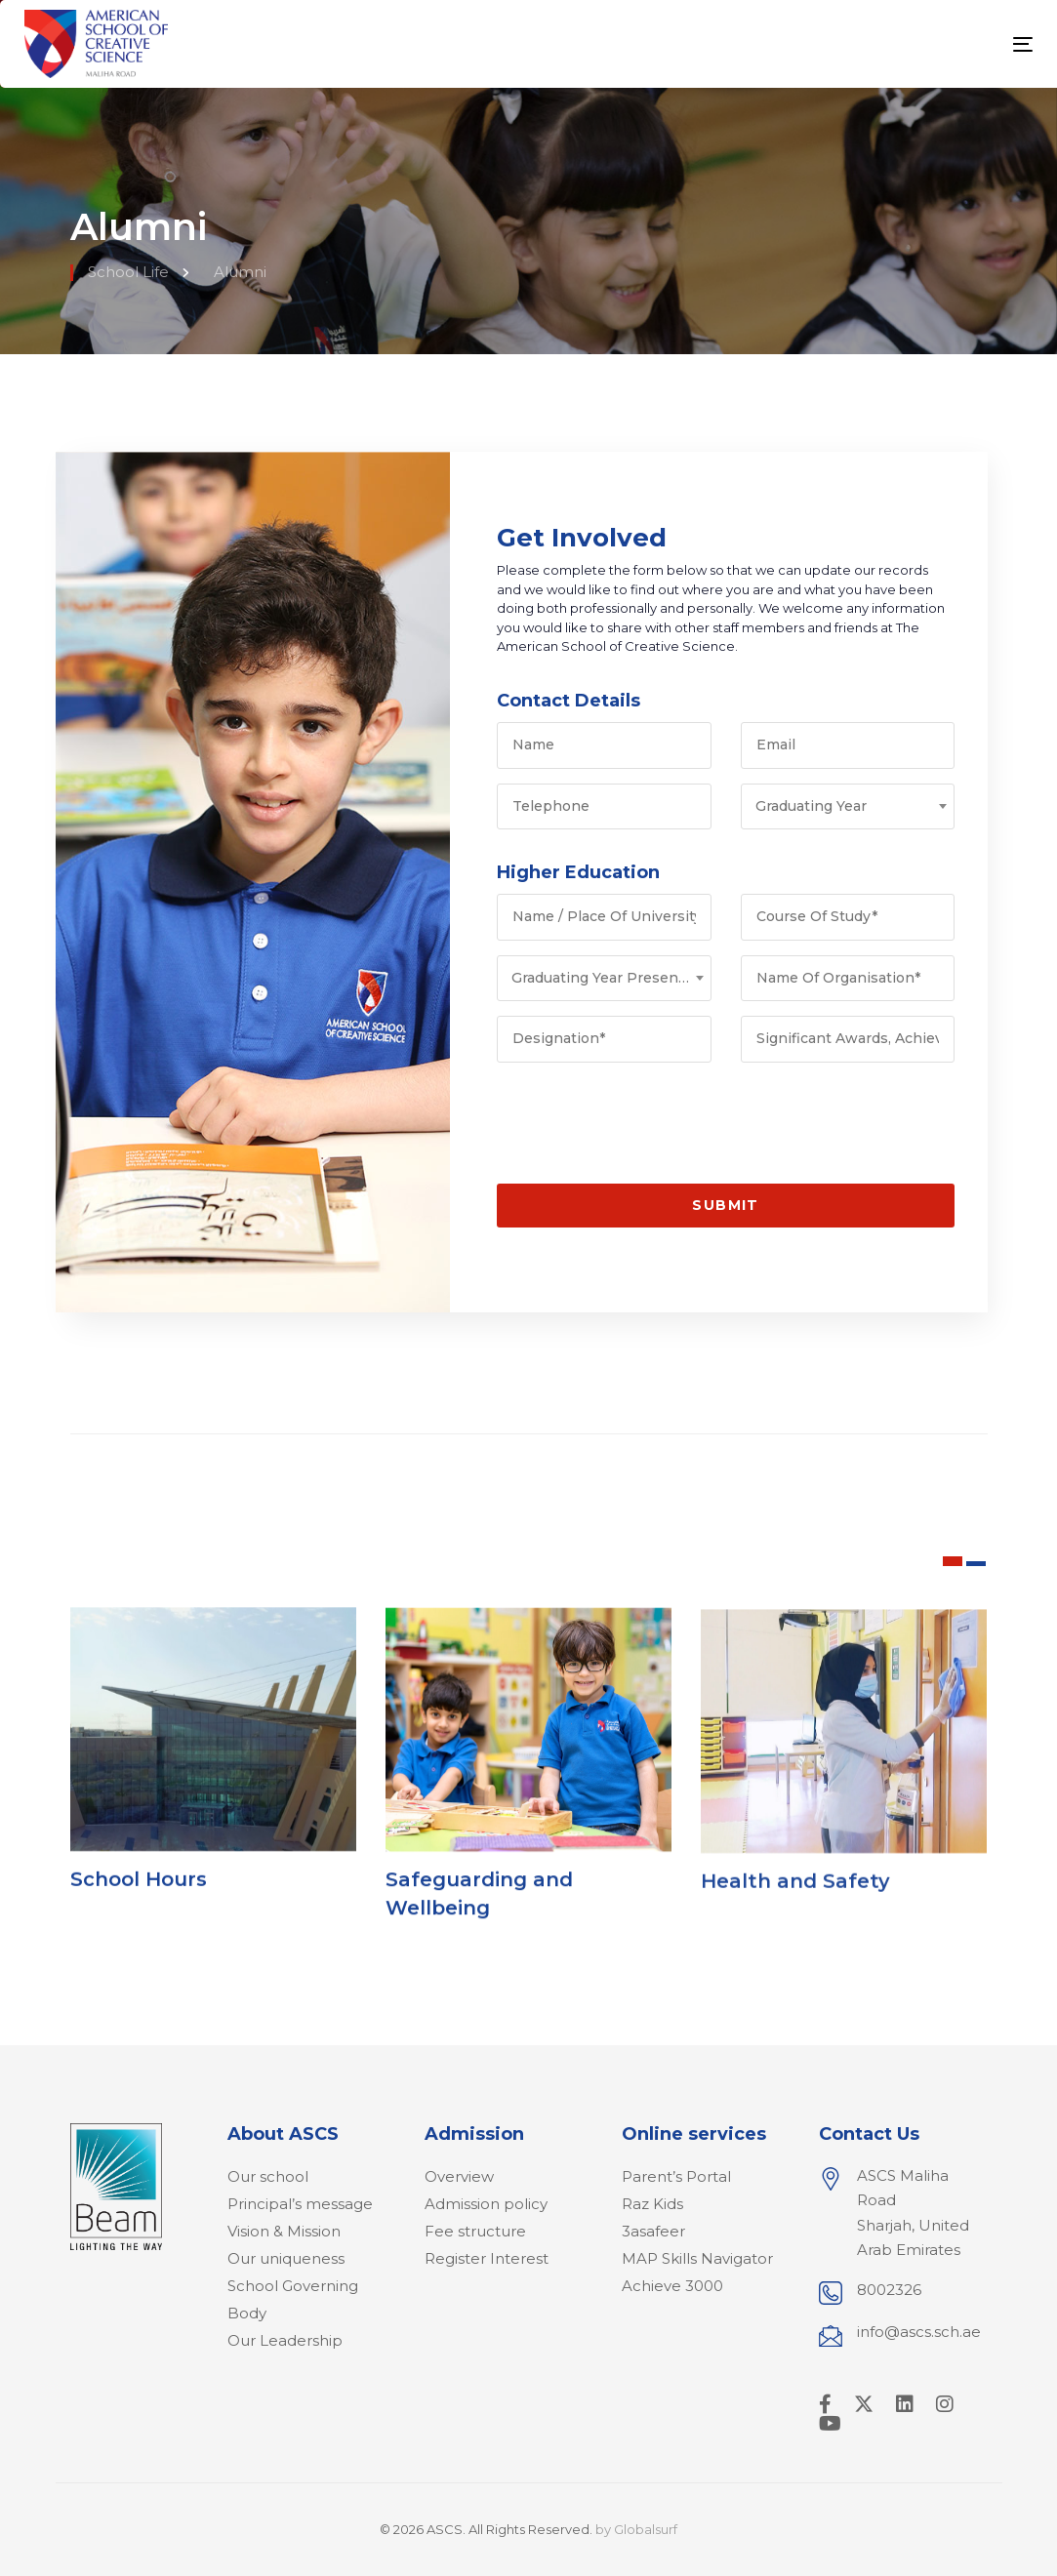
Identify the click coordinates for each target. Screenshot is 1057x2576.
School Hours (138, 1896)
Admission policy (486, 2203)
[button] (952, 1561)
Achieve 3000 (672, 2285)
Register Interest (487, 2258)
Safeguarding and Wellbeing (479, 1926)
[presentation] (645, 1115)
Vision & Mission (284, 2231)
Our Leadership (285, 2340)
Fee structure (475, 2231)
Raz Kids (652, 2203)
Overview (459, 2176)
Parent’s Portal (676, 2176)
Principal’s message (300, 2203)
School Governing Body (292, 2299)
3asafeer (653, 2231)
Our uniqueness (286, 2258)
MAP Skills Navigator (697, 2258)
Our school (267, 2176)
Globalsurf (645, 2529)
